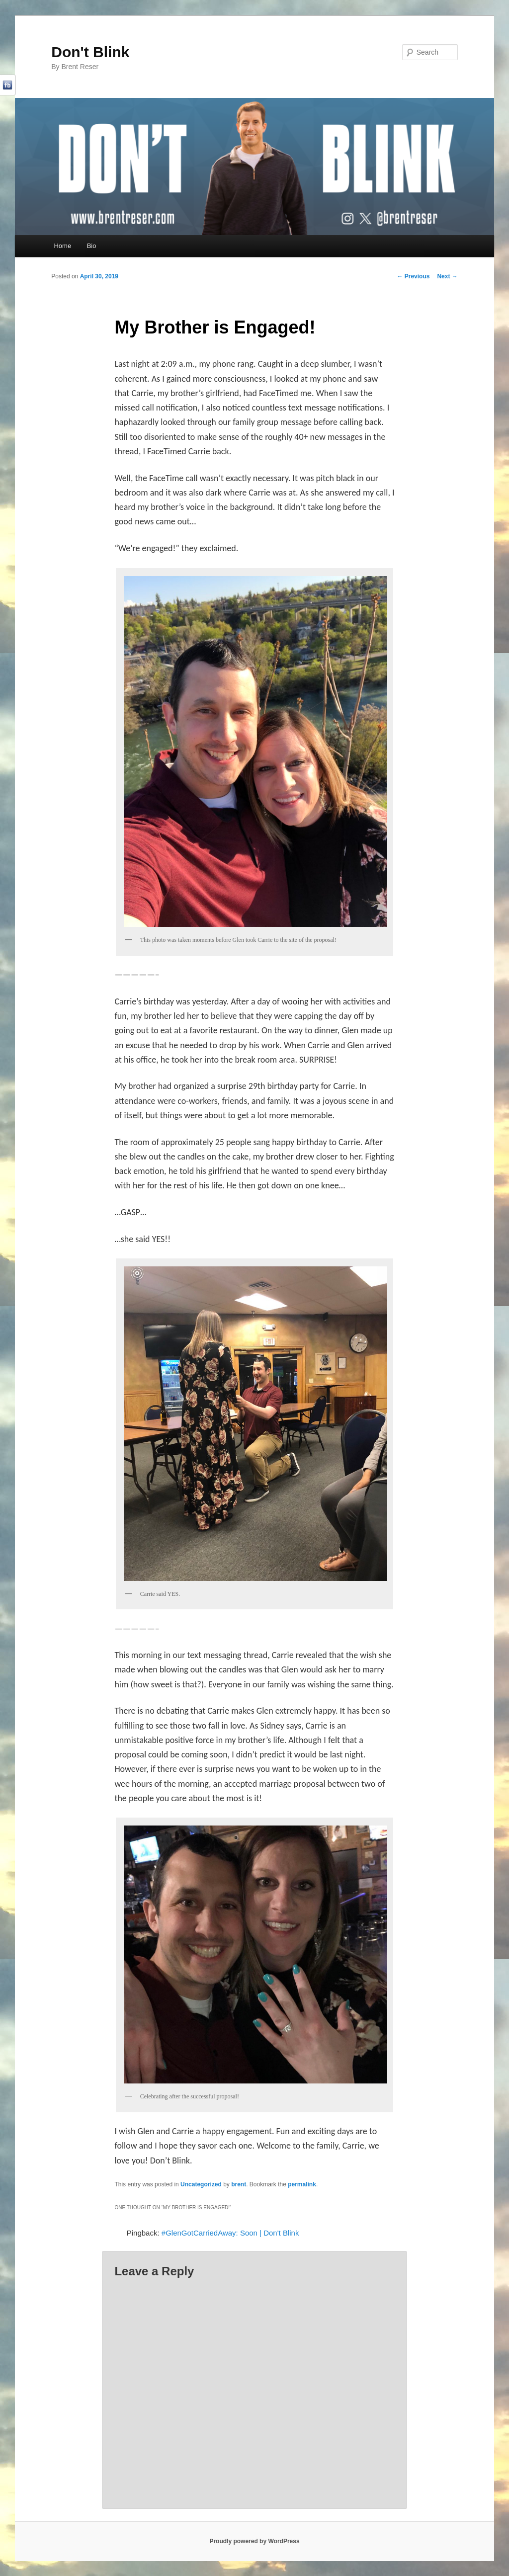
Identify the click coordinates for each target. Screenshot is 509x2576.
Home (62, 245)
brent (238, 2184)
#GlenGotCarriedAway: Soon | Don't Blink (230, 2233)
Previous (413, 276)
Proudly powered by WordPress (254, 2541)
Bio (91, 245)
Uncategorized (201, 2184)
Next (447, 276)
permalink (302, 2184)
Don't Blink (90, 52)
